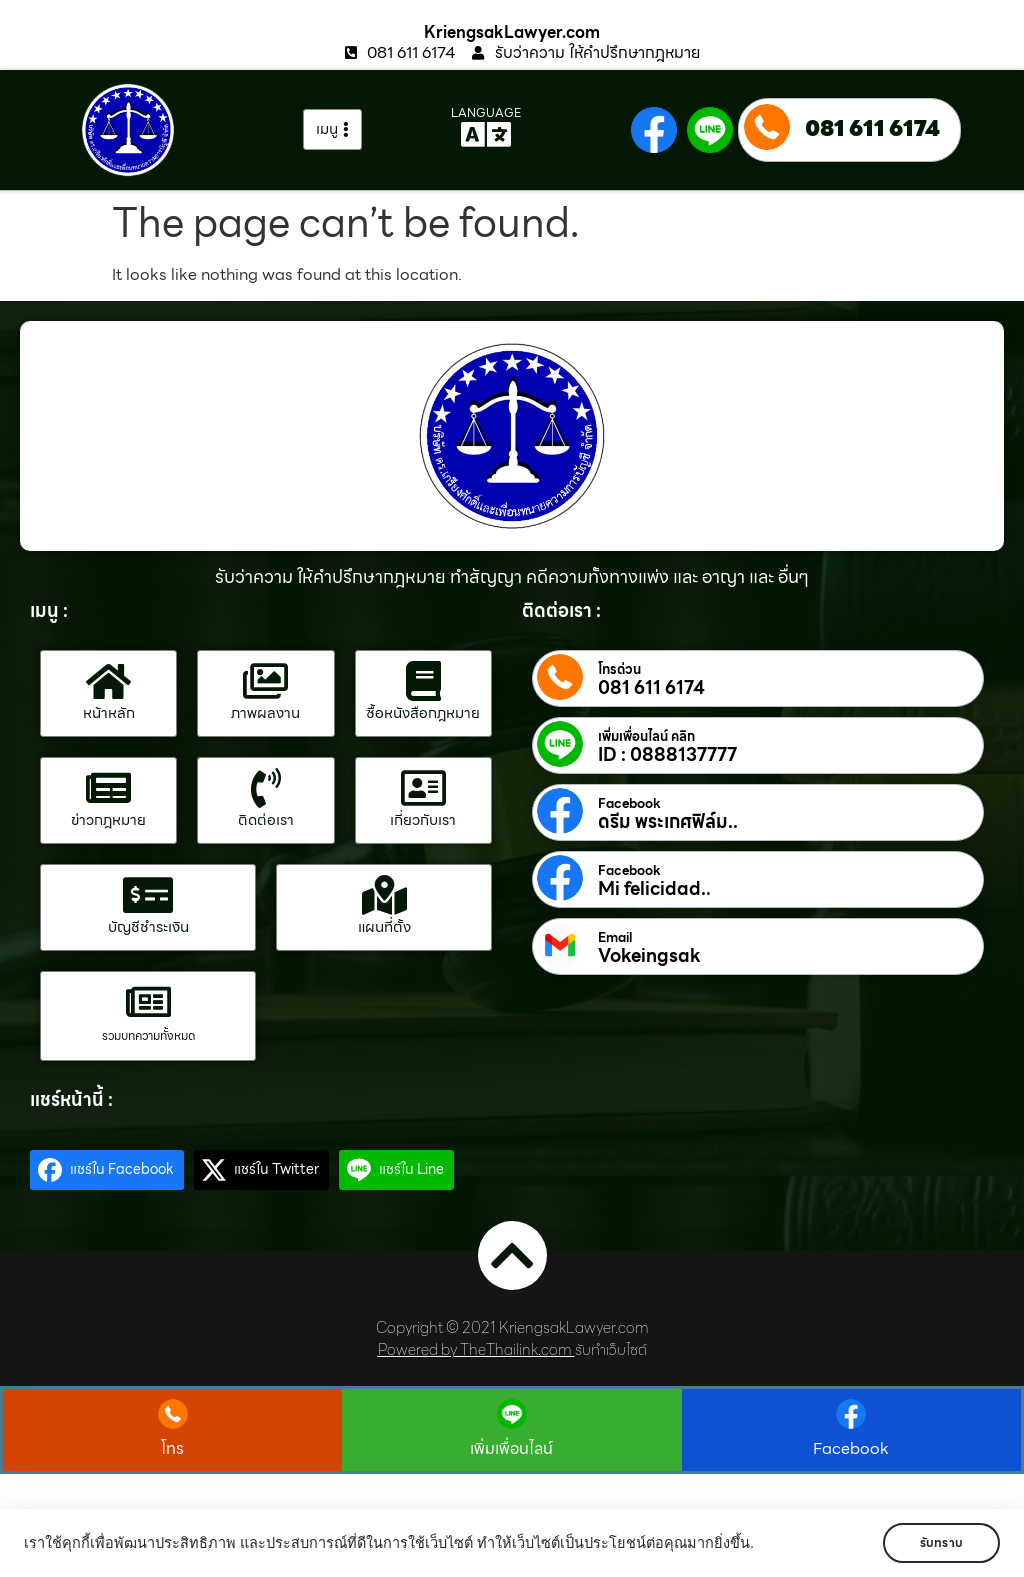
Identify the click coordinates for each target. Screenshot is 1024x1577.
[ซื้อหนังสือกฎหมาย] (423, 681)
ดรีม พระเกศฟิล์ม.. (668, 822)
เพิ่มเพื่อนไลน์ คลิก (646, 737)
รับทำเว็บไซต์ (611, 1350)
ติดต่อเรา (266, 820)
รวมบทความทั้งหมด (148, 1035)
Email (615, 938)
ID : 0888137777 (667, 755)
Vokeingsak (649, 956)
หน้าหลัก (109, 713)
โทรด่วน (619, 670)
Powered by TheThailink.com (475, 1350)
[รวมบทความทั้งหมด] (148, 1002)
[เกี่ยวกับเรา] (423, 788)
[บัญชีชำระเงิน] (148, 895)
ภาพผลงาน (265, 713)
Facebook (629, 804)
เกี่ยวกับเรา (423, 820)
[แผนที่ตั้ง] (384, 895)
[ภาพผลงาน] (266, 681)
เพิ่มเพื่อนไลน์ (511, 1449)
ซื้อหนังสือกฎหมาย (423, 713)
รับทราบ (941, 1542)
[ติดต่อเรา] (266, 788)
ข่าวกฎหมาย (108, 820)
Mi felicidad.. (654, 889)
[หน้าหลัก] (109, 681)
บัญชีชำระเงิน (148, 927)
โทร (172, 1449)
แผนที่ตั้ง (384, 927)
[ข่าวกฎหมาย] (109, 788)
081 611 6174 (872, 128)
